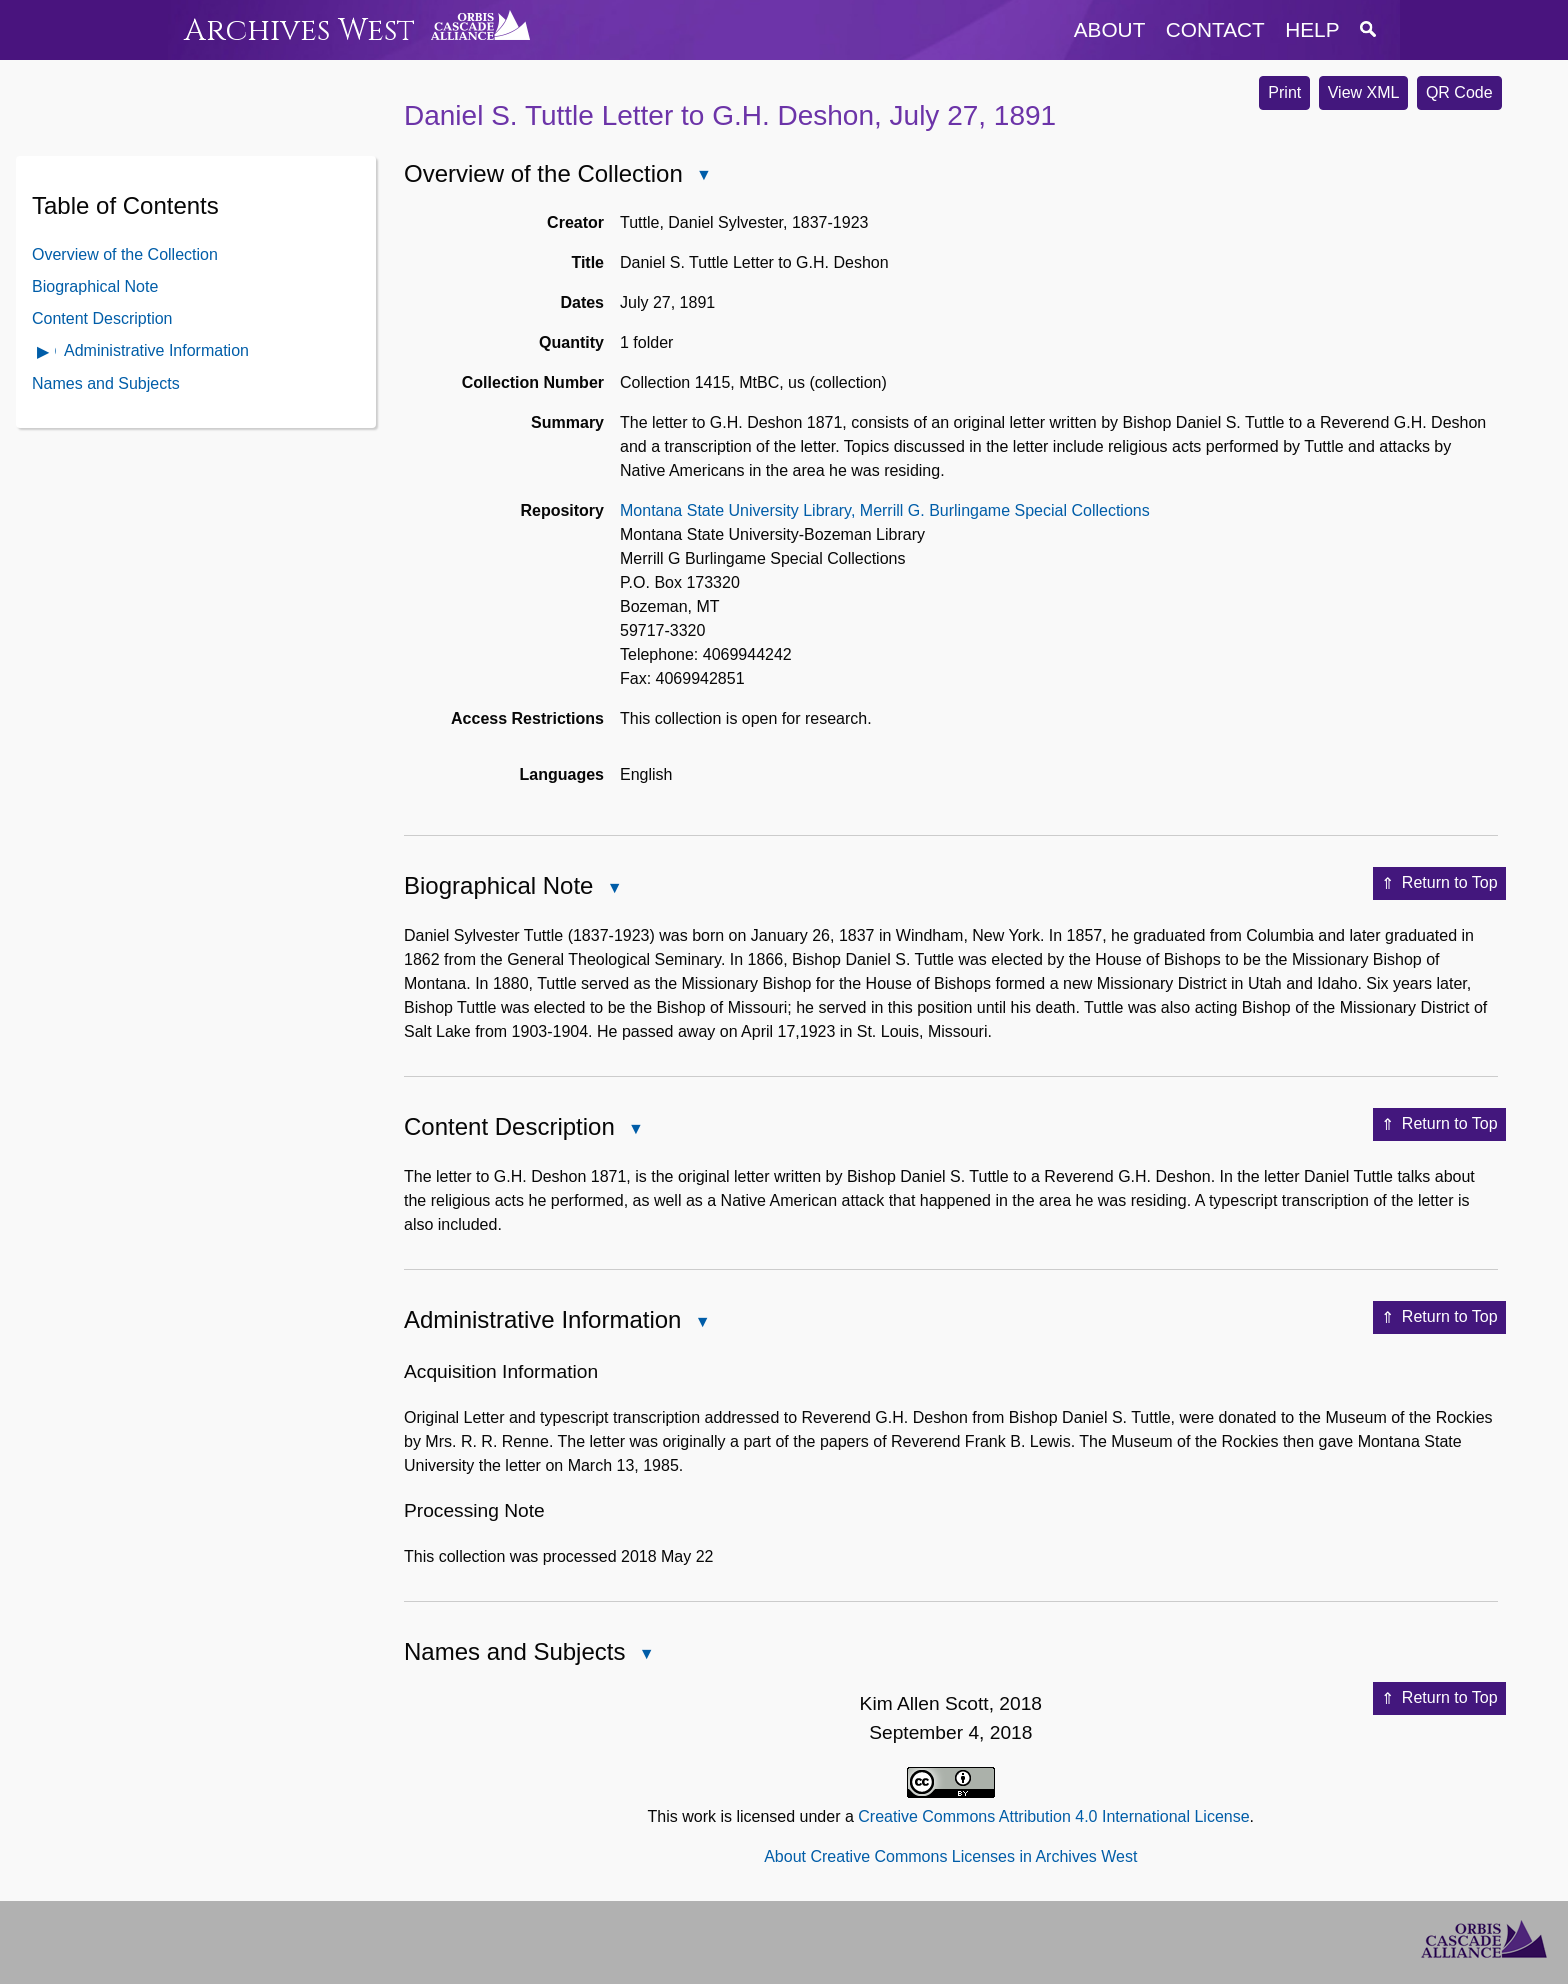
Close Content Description (635, 1130)
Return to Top (1439, 884)
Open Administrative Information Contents (44, 353)
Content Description (102, 318)
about (1110, 29)
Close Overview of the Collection (703, 176)
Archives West (299, 30)
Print (1284, 92)
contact (1215, 29)
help (1312, 29)
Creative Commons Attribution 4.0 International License (1053, 1816)
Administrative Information (156, 350)
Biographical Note (95, 286)
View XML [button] (1364, 92)
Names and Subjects (106, 383)
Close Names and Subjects (645, 1655)
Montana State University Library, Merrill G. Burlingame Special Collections (885, 510)
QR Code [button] (1459, 92)
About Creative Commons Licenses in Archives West (950, 1856)
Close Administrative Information (701, 1323)
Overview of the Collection (125, 254)
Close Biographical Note (613, 889)
